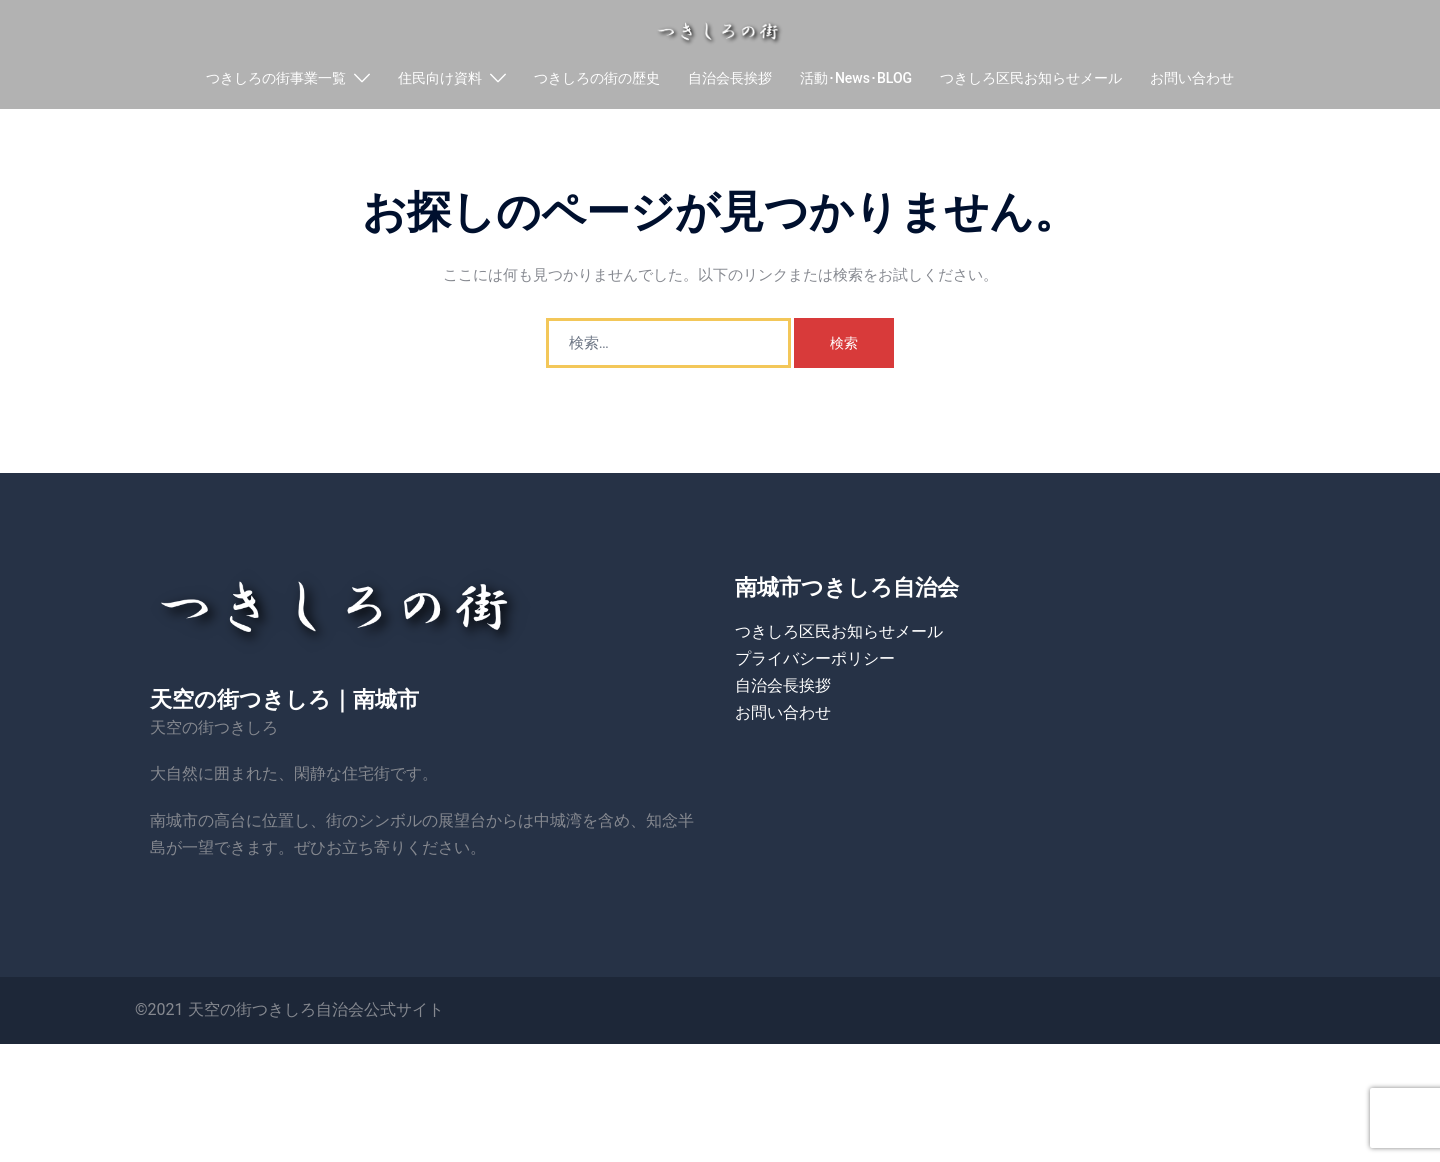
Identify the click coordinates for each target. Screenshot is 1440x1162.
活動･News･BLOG (856, 81)
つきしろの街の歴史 (597, 81)
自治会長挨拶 (730, 81)
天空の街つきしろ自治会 (276, 1047)
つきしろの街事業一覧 (276, 81)
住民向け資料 (440, 81)
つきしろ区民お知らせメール (1031, 81)
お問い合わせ (1192, 81)
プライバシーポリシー (815, 696)
